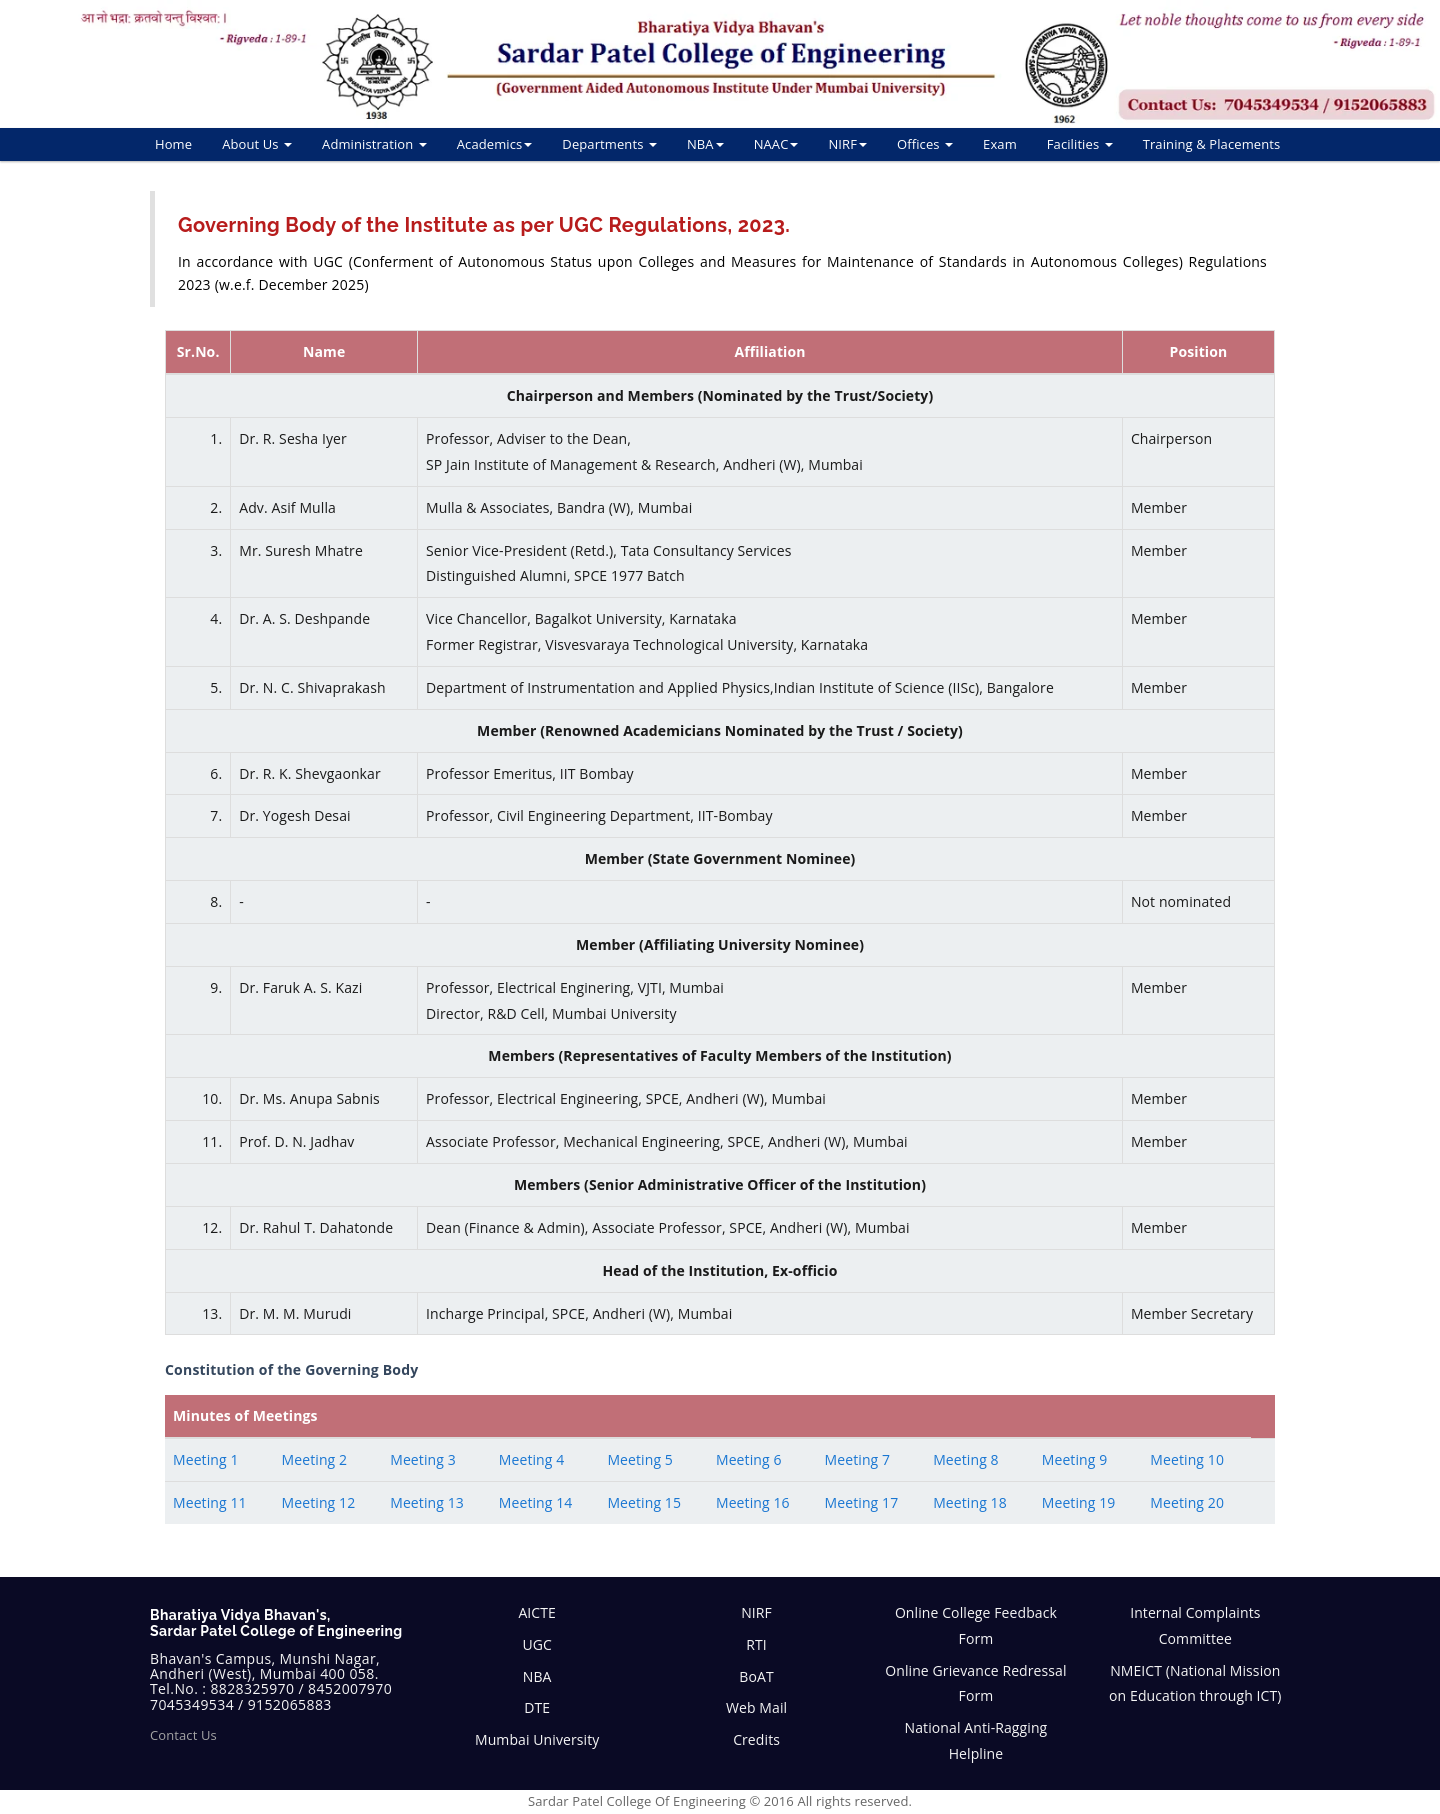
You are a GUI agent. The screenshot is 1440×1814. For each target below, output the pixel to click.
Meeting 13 (427, 1502)
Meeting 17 (862, 1502)
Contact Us (183, 1735)
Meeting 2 (315, 1459)
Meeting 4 (532, 1459)
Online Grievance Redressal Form (975, 1683)
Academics (495, 144)
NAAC (776, 144)
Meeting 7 (858, 1459)
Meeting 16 (753, 1502)
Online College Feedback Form (976, 1625)
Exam (1000, 144)
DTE (537, 1707)
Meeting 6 (749, 1459)
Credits (756, 1739)
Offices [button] (925, 144)
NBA (705, 144)
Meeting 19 (1079, 1502)
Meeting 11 (210, 1502)
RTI (756, 1644)
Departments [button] (609, 144)
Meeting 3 (423, 1459)
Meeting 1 (206, 1459)
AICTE (537, 1612)
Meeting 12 (319, 1502)
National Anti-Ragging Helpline (976, 1740)
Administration (374, 144)
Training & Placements (1212, 144)
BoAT (756, 1676)
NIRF (847, 144)
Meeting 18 (970, 1502)
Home (173, 144)
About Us (257, 144)
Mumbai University (537, 1739)
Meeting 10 (1187, 1459)
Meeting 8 (966, 1459)
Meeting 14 (536, 1502)
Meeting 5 (640, 1459)
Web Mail (756, 1707)
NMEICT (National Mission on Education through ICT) (1195, 1683)
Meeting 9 (1075, 1459)
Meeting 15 (644, 1502)
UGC (537, 1644)
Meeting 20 (1187, 1502)
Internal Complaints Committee (1195, 1625)
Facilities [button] (1080, 144)
